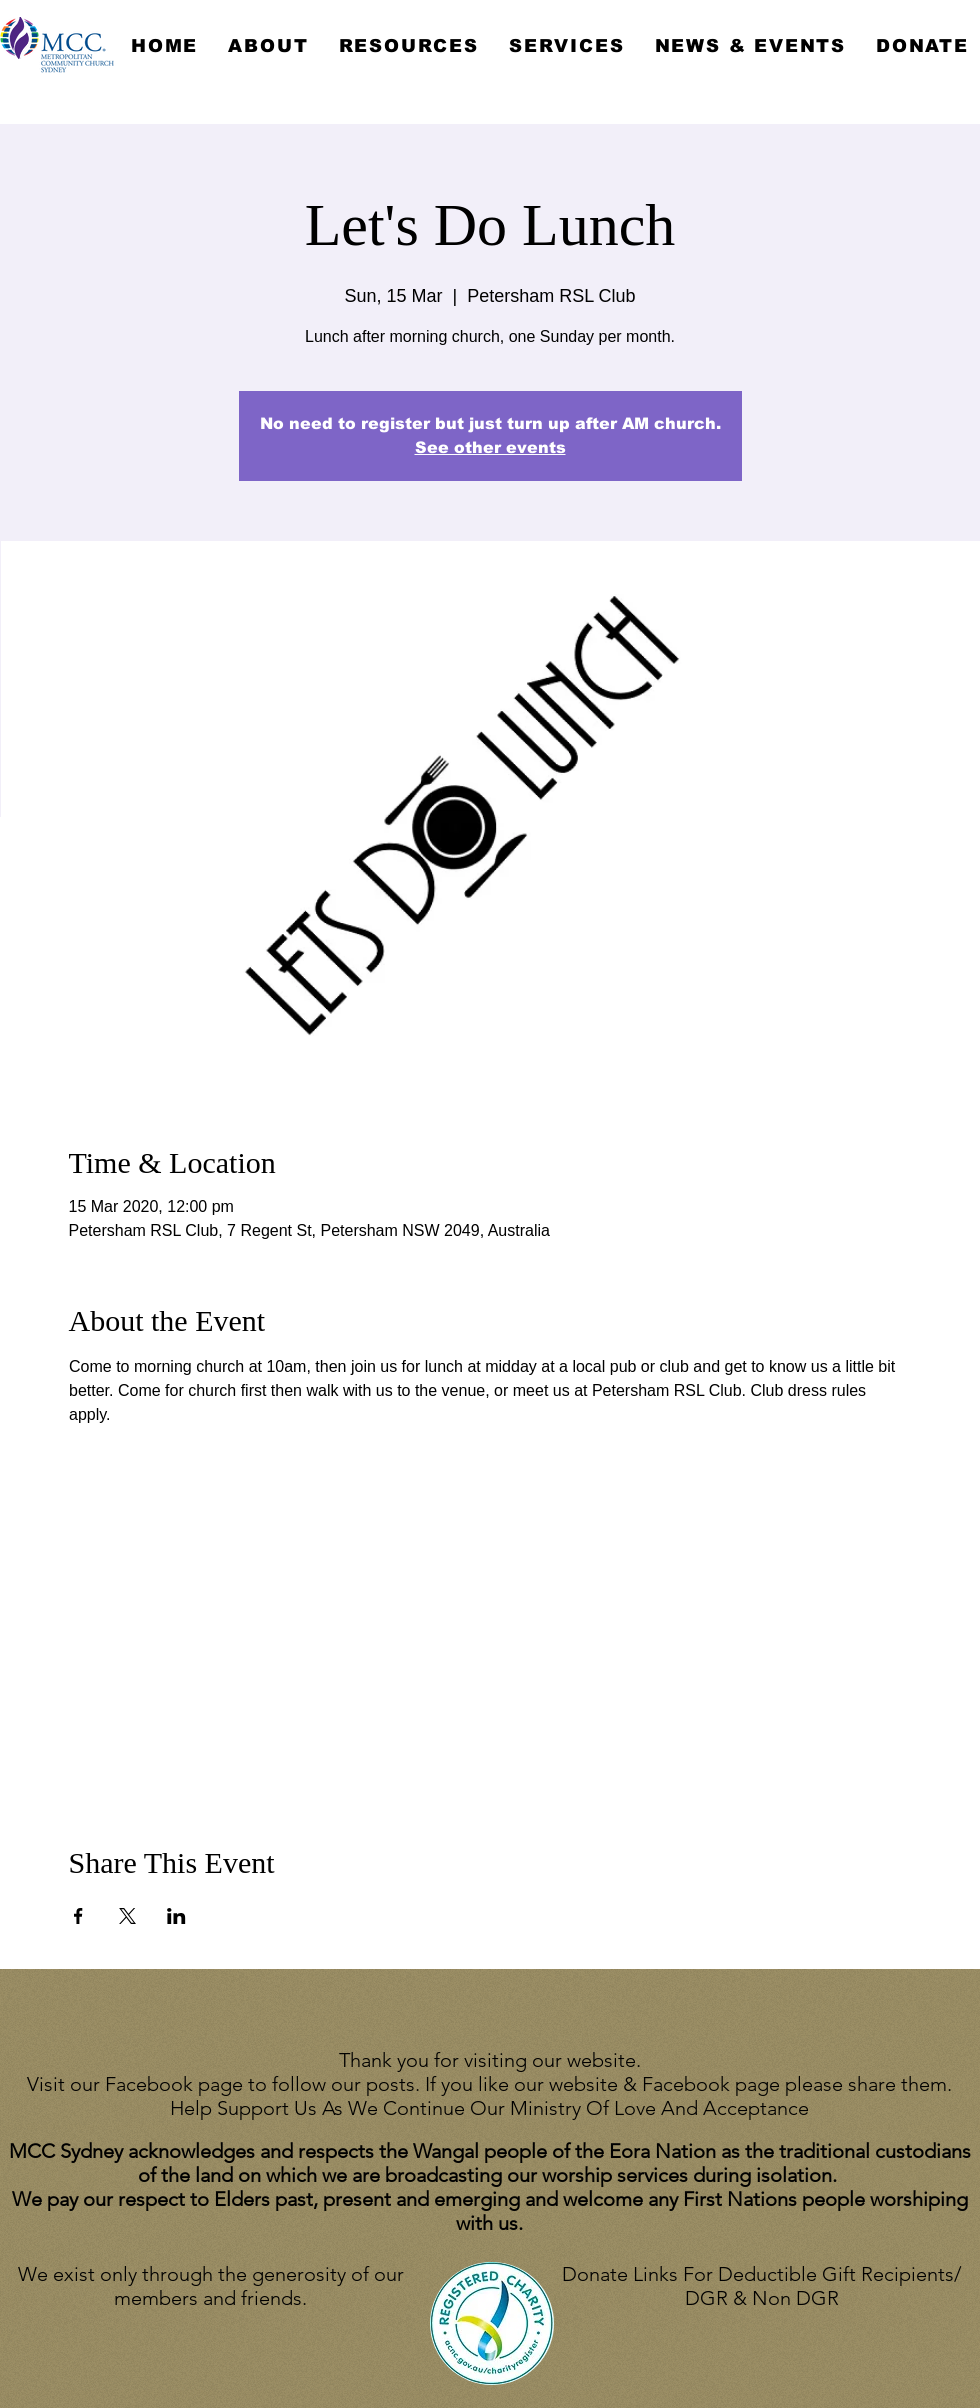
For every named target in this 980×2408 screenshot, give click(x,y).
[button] (268, 46)
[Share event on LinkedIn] (176, 1916)
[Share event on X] (127, 1916)
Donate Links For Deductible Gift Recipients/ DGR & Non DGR (761, 2286)
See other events (490, 447)
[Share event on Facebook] (78, 1916)
